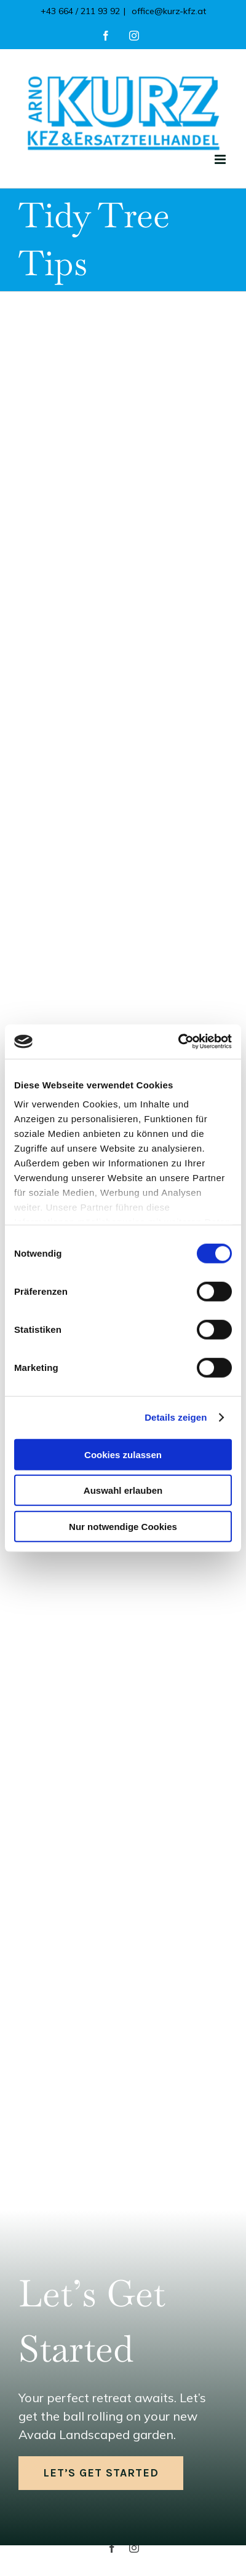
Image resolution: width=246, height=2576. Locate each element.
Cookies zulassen (123, 1454)
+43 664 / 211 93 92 (80, 11)
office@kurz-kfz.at (167, 11)
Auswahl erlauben (123, 1490)
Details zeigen (176, 1417)
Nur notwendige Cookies (123, 1526)
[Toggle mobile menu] (221, 159)
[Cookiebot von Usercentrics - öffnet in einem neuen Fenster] (178, 1042)
